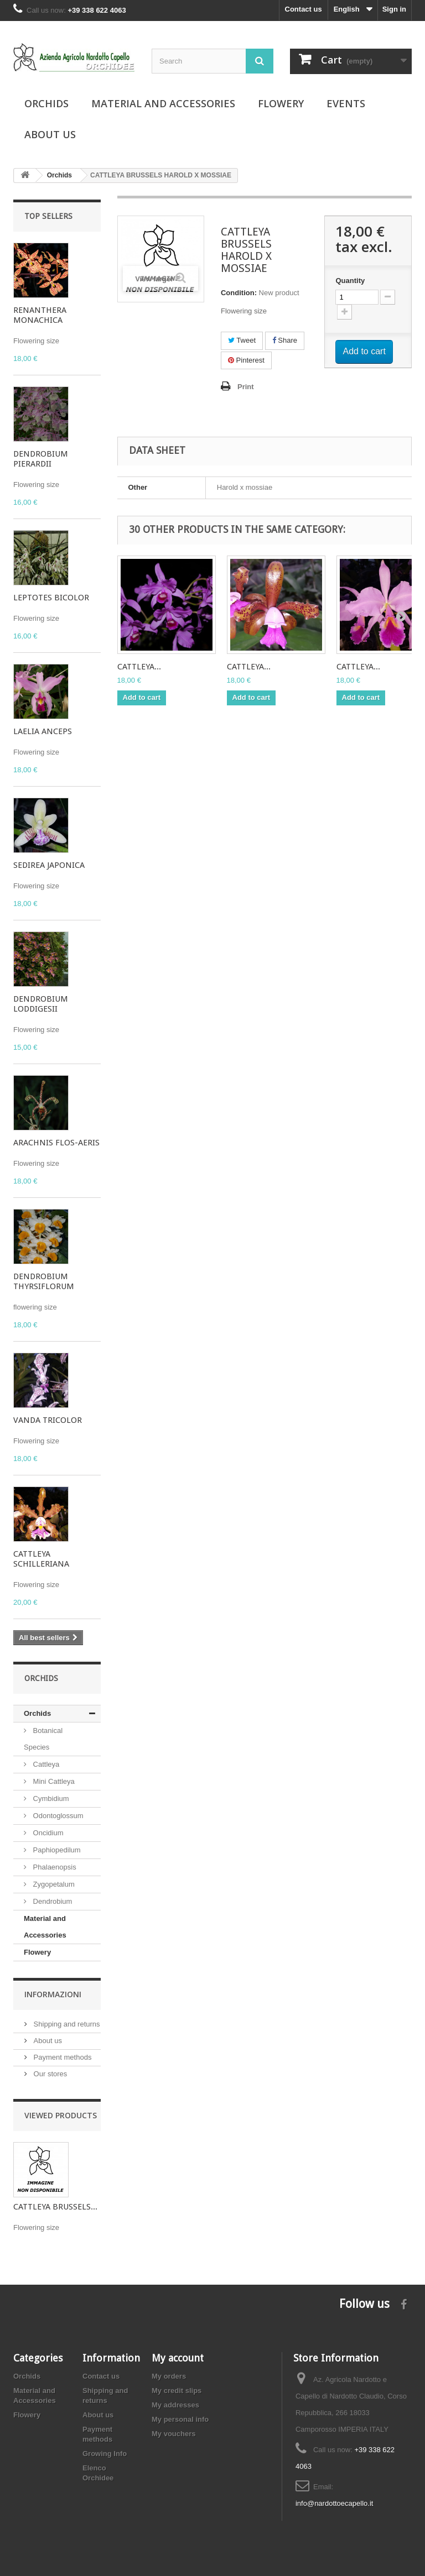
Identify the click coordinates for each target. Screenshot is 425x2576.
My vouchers (173, 2434)
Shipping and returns (66, 2024)
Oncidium (47, 1833)
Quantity (350, 280)
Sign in (394, 9)
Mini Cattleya (53, 1781)
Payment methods (61, 2057)
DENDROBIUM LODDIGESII (40, 1004)
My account (178, 2358)
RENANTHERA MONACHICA (39, 315)
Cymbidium (50, 1798)
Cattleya (45, 1764)
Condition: (239, 293)
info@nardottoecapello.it (334, 2503)
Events (345, 103)
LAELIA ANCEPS (42, 731)
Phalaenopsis (53, 1867)
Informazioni (52, 1994)
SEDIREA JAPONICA (49, 865)
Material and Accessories (163, 103)
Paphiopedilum (56, 1850)
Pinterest (246, 360)
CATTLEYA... (139, 667)
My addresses (175, 2405)
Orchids (46, 103)
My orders (169, 2376)
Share (284, 340)
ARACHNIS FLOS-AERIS (56, 1143)
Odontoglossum (57, 1815)
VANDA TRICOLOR (47, 1420)
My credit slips (176, 2390)
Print (245, 387)
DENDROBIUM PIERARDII (40, 459)
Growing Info (104, 2453)
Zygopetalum (53, 1884)
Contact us (303, 9)
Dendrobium (51, 1901)
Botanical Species (43, 1738)
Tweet (242, 340)
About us (50, 134)
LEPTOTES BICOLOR (51, 598)
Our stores (49, 2074)
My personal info (180, 2419)
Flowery (281, 103)
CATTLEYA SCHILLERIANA (41, 1559)
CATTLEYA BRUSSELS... (55, 2207)
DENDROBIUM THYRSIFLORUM (43, 1281)
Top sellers (48, 216)
